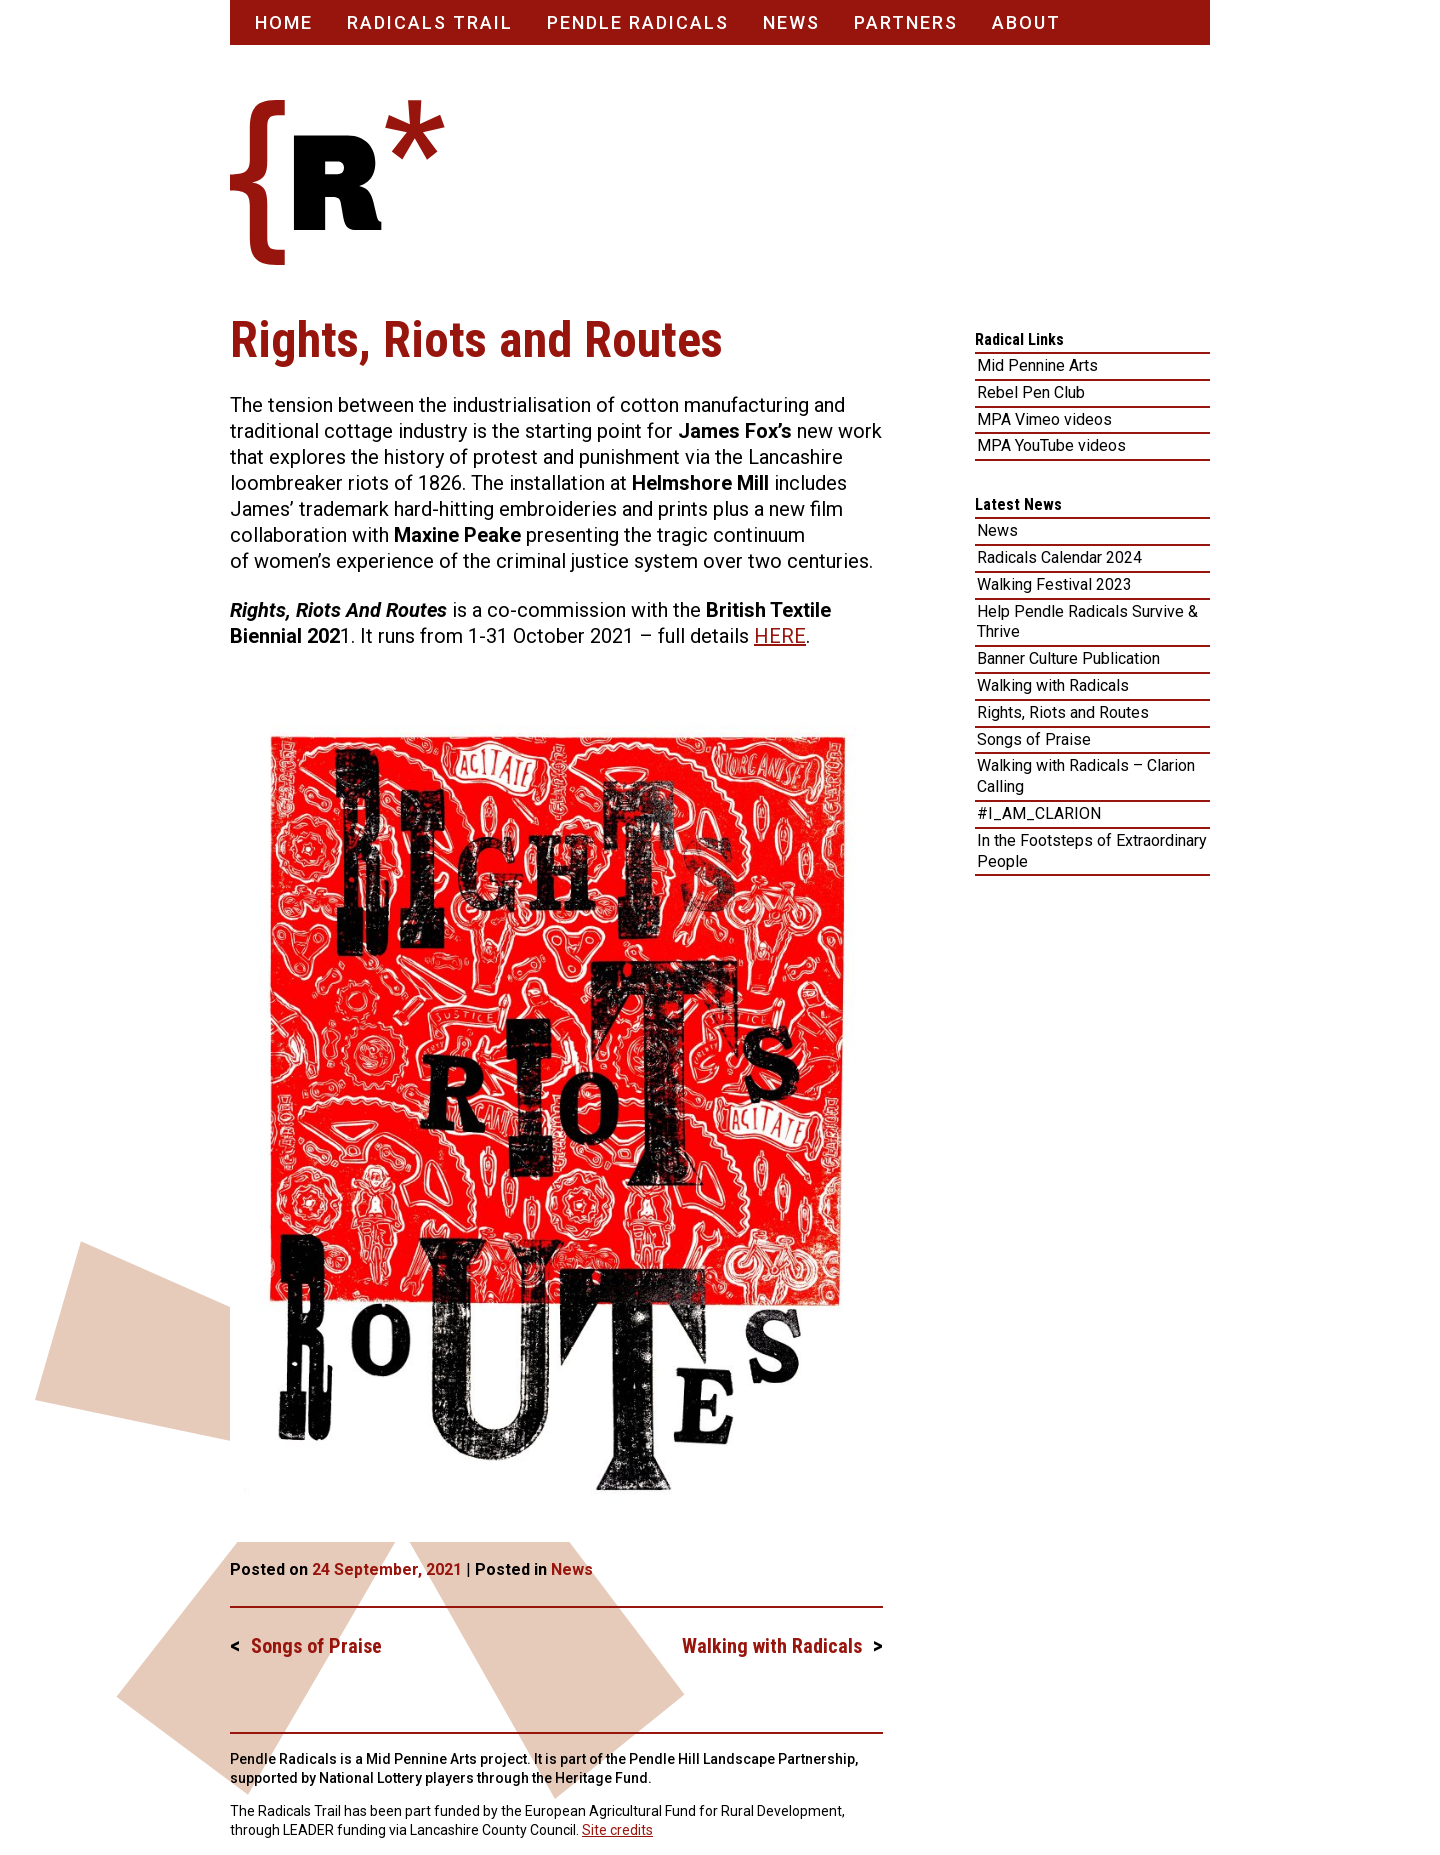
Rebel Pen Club (1031, 392)
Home (284, 22)
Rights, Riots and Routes (1063, 712)
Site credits (617, 1830)
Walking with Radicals (772, 1646)
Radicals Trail (430, 22)
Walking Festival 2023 (1054, 584)
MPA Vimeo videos (1044, 419)
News (791, 22)
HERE (780, 636)
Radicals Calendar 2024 (1059, 557)
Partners (906, 22)
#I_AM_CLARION (1039, 813)
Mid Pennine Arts (1037, 365)
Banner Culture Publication (1068, 658)
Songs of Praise (316, 1646)
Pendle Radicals (638, 22)
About (1026, 22)
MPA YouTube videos (1051, 445)
